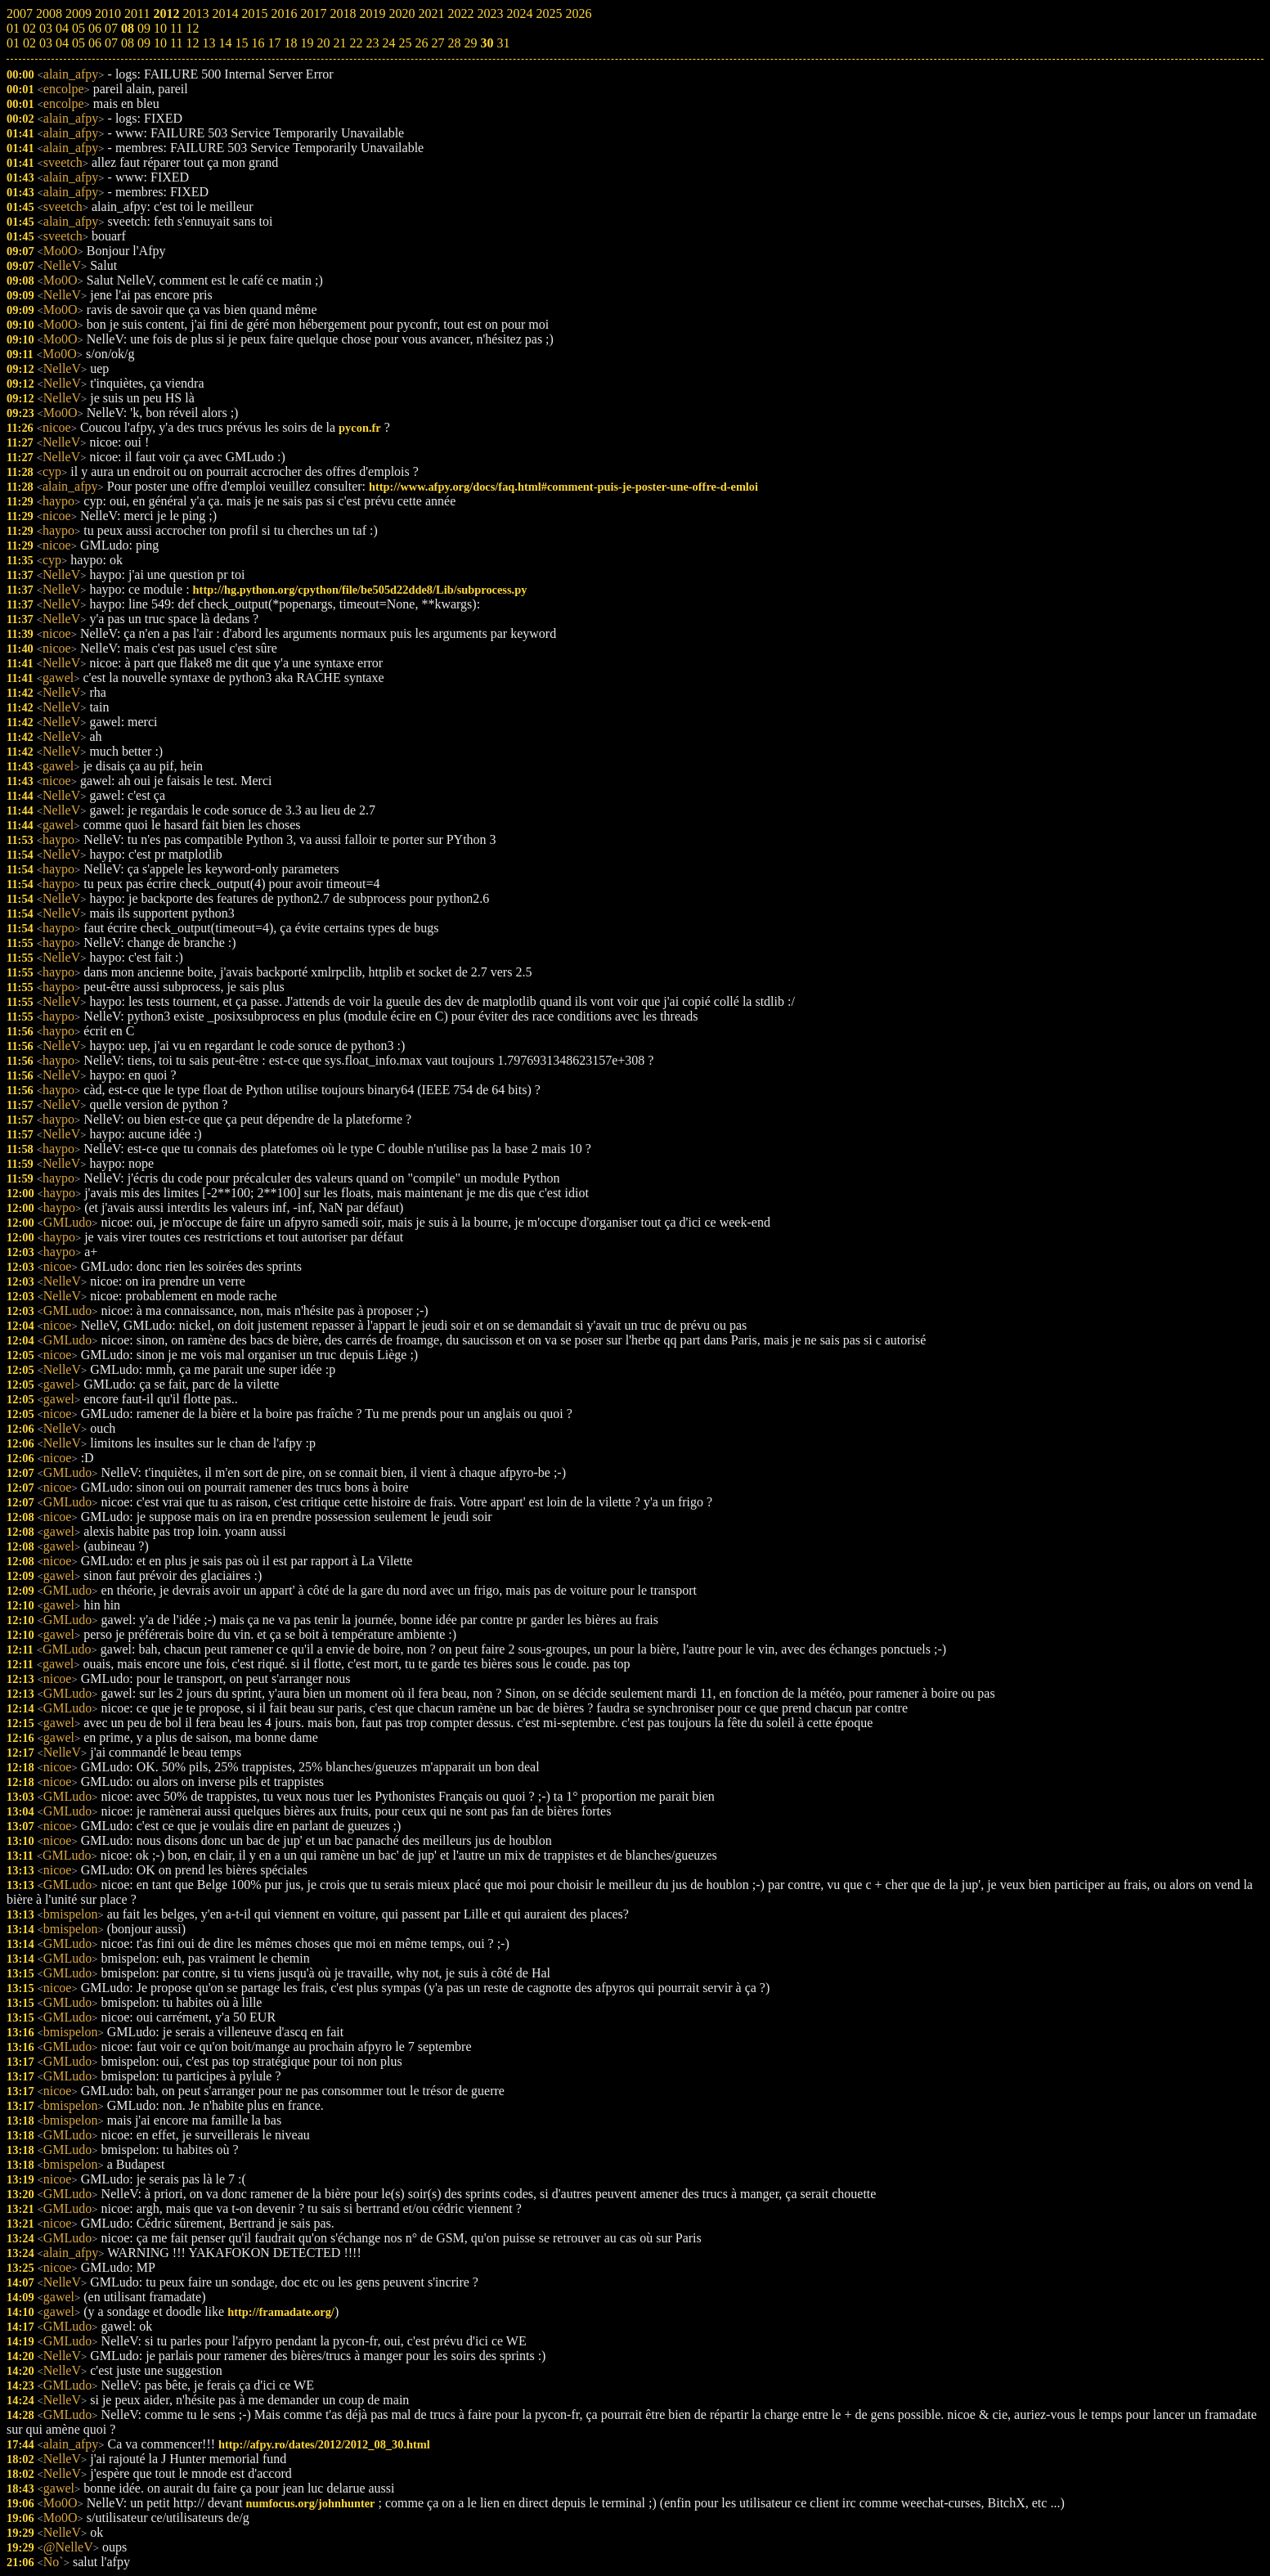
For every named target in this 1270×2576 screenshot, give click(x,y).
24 (388, 43)
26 (421, 43)
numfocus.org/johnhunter (310, 2503)
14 (224, 43)
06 (94, 43)
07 (111, 43)
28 (453, 43)
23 (372, 43)
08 (127, 43)
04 (62, 43)
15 (241, 43)
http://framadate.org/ (280, 2311)
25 (404, 43)
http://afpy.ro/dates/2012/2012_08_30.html (324, 2444)
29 (470, 43)
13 (208, 43)
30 (486, 43)
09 (143, 43)
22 (355, 43)
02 (29, 43)
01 (13, 43)
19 (306, 43)
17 (273, 43)
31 (502, 43)
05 (78, 43)
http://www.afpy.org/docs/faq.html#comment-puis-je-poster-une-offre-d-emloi (563, 486)
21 (339, 43)
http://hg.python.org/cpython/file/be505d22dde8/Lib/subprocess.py (360, 589)
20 (323, 43)
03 (45, 43)
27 (437, 43)
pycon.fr (360, 427)
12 (192, 43)
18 (290, 43)
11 (176, 43)
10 (160, 43)
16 (257, 43)
